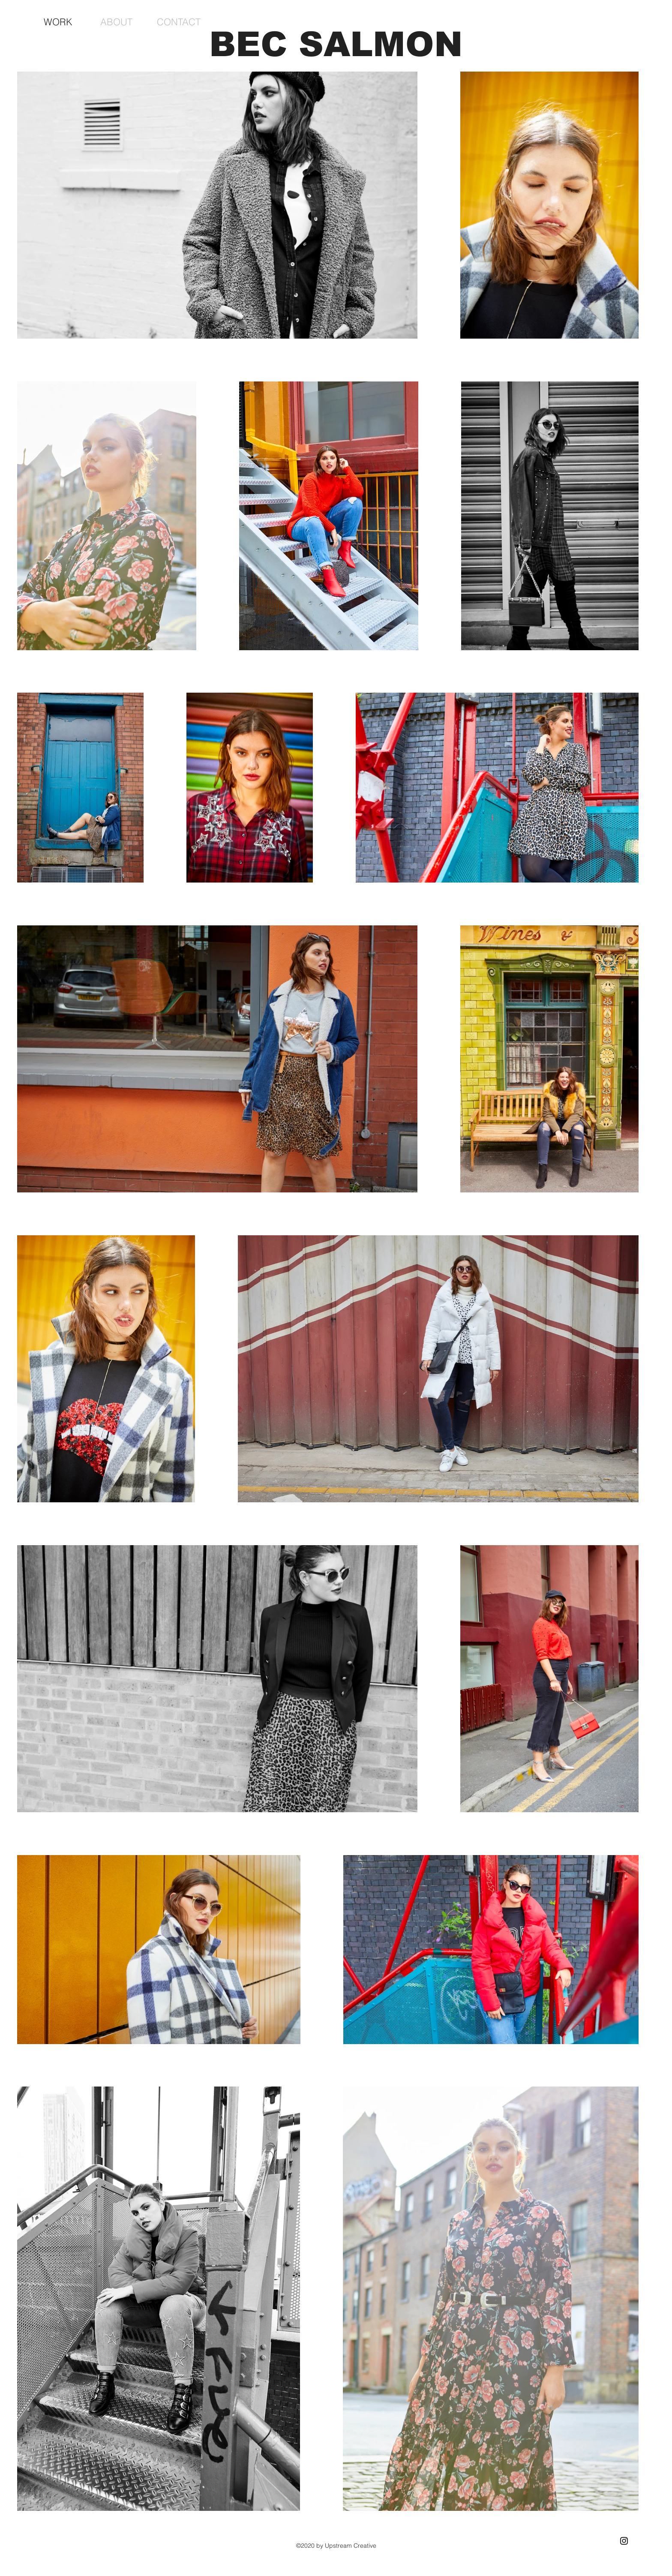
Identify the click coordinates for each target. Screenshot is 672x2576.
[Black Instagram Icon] (624, 2541)
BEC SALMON (336, 44)
